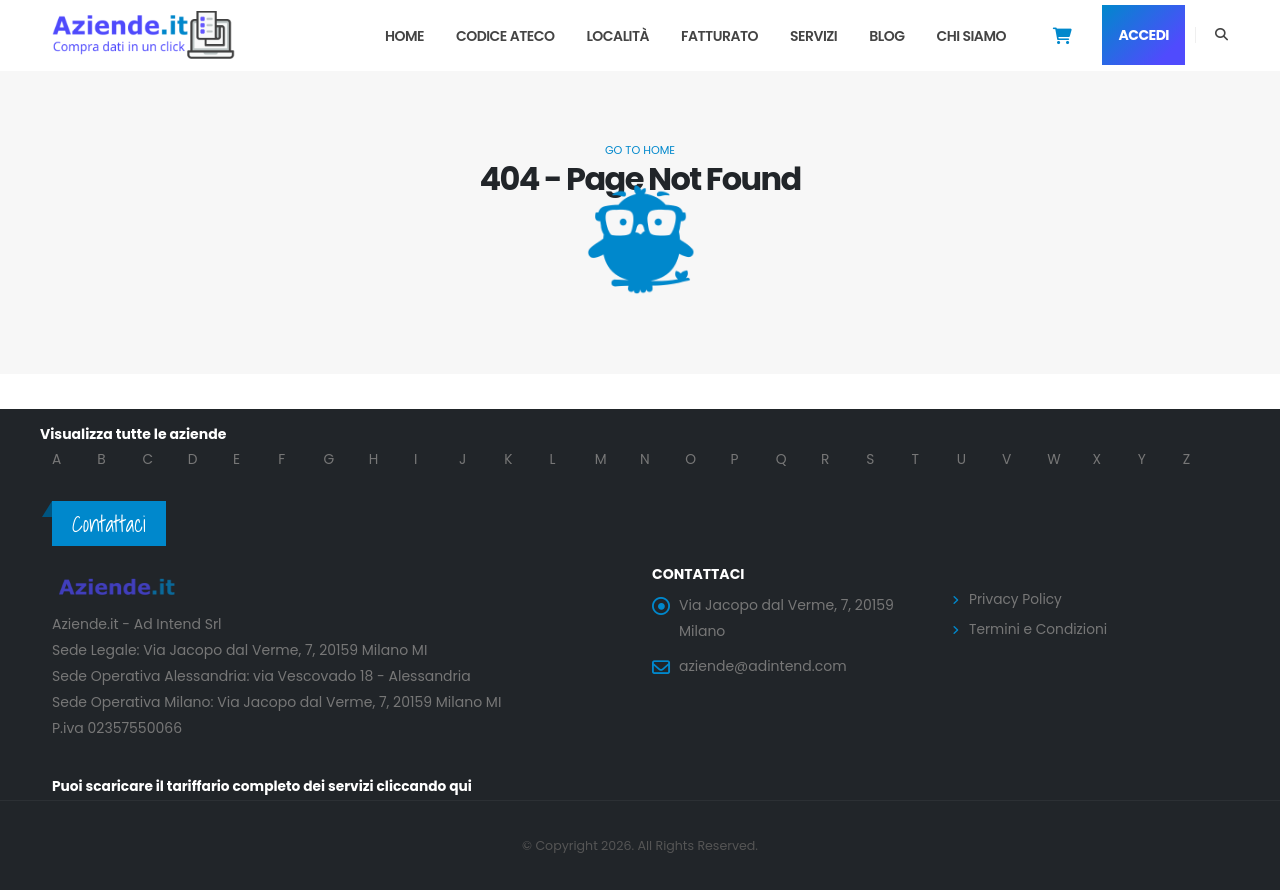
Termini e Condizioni (1039, 628)
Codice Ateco (505, 36)
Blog (886, 36)
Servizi (813, 36)
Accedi (1143, 35)
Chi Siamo (971, 36)
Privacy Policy (1016, 599)
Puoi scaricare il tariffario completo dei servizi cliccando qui (266, 786)
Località (617, 36)
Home (404, 36)
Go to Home (640, 150)
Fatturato (719, 36)
